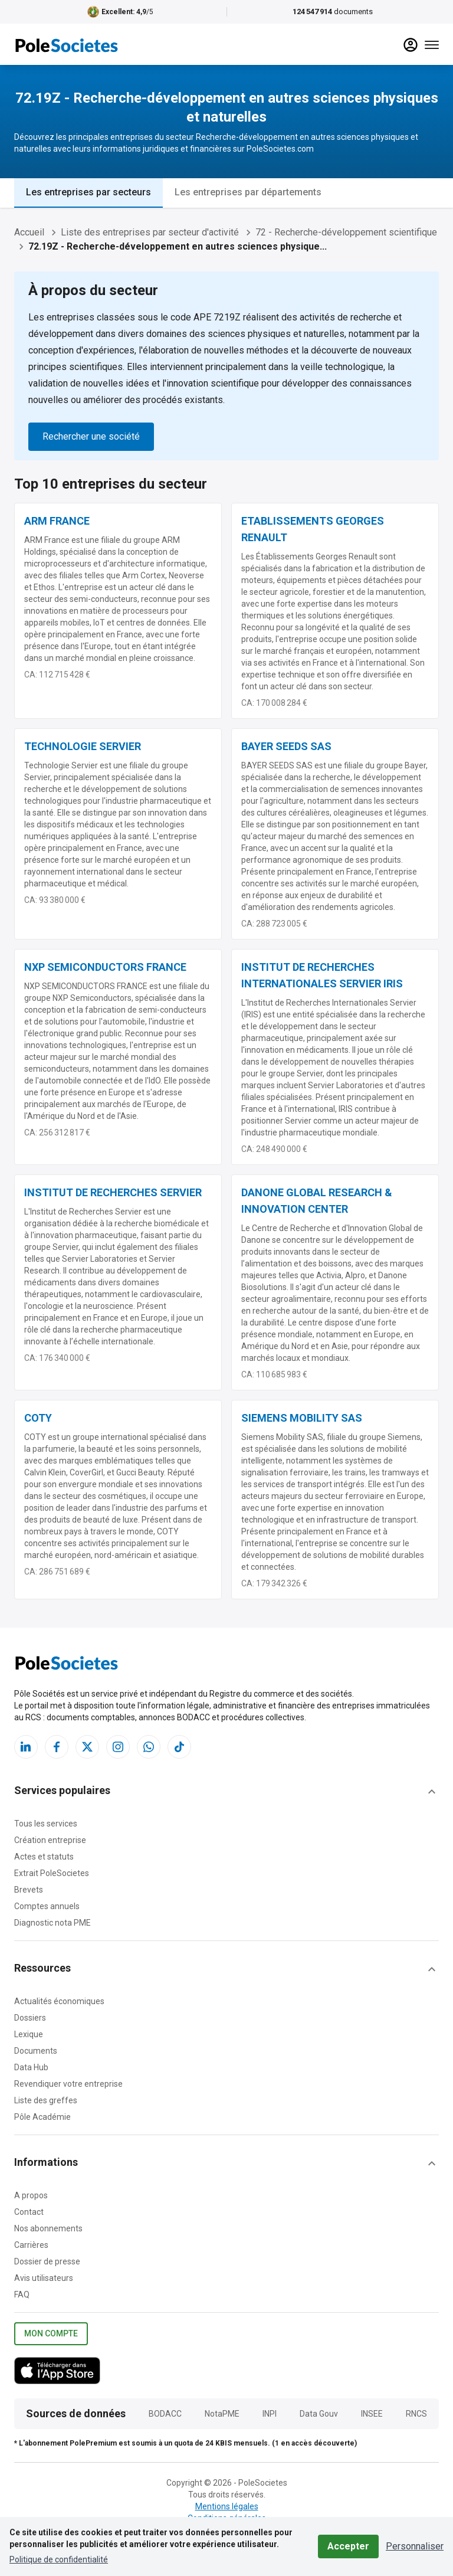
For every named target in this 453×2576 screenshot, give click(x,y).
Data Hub (31, 2067)
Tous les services (45, 1823)
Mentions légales (226, 2506)
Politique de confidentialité (58, 2559)
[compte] (410, 45)
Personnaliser (415, 2546)
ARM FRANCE (57, 521)
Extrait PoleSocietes (51, 1873)
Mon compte (51, 2333)
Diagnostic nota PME (52, 1922)
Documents (35, 2050)
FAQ (21, 2294)
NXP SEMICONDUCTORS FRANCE (105, 967)
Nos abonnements (48, 2228)
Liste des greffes (45, 2100)
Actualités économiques (59, 2001)
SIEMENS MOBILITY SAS (301, 1418)
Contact (29, 2212)
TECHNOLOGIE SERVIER (82, 746)
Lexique (28, 2034)
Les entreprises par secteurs (88, 192)
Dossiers (30, 2017)
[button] (226, 1792)
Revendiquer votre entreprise (68, 2084)
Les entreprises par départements (248, 192)
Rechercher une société (91, 436)
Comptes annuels (47, 1906)
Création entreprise (50, 1840)
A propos (31, 2195)
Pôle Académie (42, 2117)
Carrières (31, 2245)
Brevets (28, 1889)
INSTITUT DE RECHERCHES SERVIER (113, 1192)
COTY (38, 1418)
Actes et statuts (44, 1856)
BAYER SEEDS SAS (286, 746)
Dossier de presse (47, 2261)
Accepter (348, 2546)
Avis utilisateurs (43, 2278)
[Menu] (432, 45)
